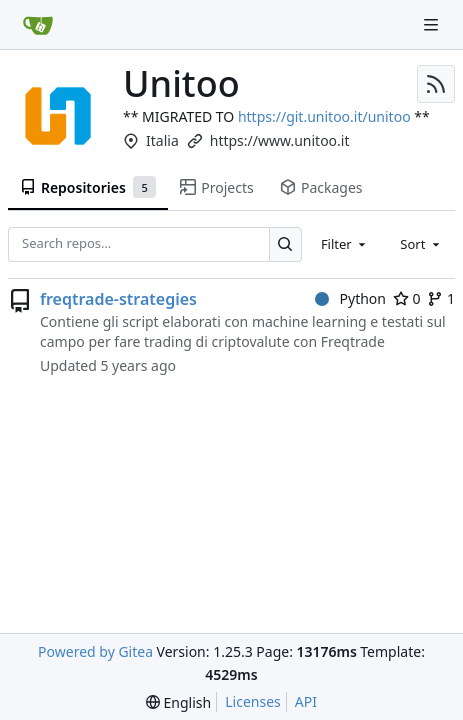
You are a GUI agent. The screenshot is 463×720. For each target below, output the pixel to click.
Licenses (253, 701)
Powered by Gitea (95, 651)
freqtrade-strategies (118, 299)
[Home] (38, 25)
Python (350, 298)
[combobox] (345, 244)
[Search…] (285, 244)
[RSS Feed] (436, 84)
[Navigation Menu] (433, 24)
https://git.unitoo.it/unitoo (324, 116)
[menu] (178, 702)
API (306, 701)
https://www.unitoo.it (280, 140)
